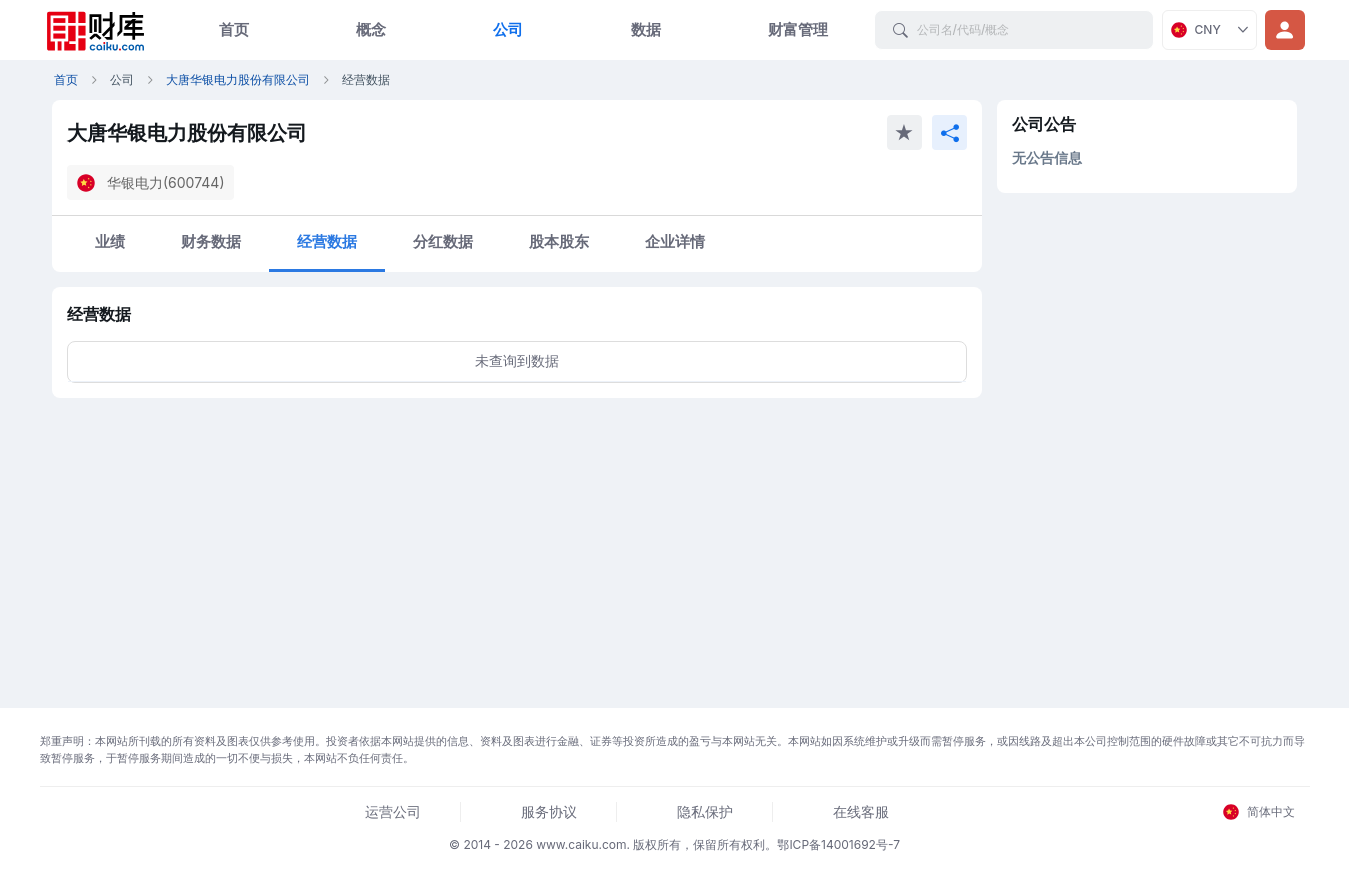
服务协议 (549, 811)
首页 (234, 29)
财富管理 (798, 29)
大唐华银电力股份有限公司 (238, 79)
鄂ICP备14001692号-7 (838, 844)
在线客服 (861, 811)
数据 (646, 29)
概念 (371, 29)
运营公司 (393, 811)
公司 (508, 29)
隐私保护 (705, 811)
